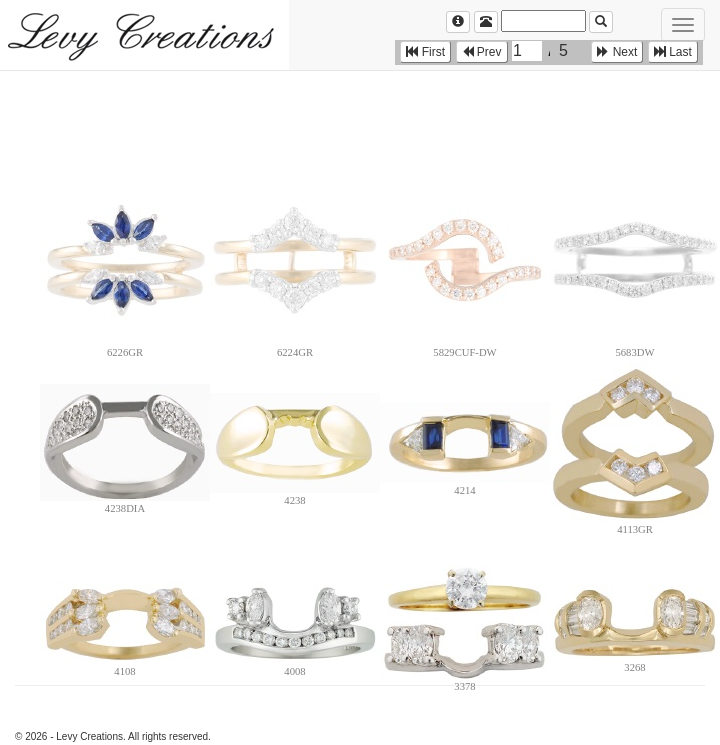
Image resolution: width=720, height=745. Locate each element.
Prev (482, 52)
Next (617, 52)
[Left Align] (458, 22)
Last (673, 52)
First (425, 52)
